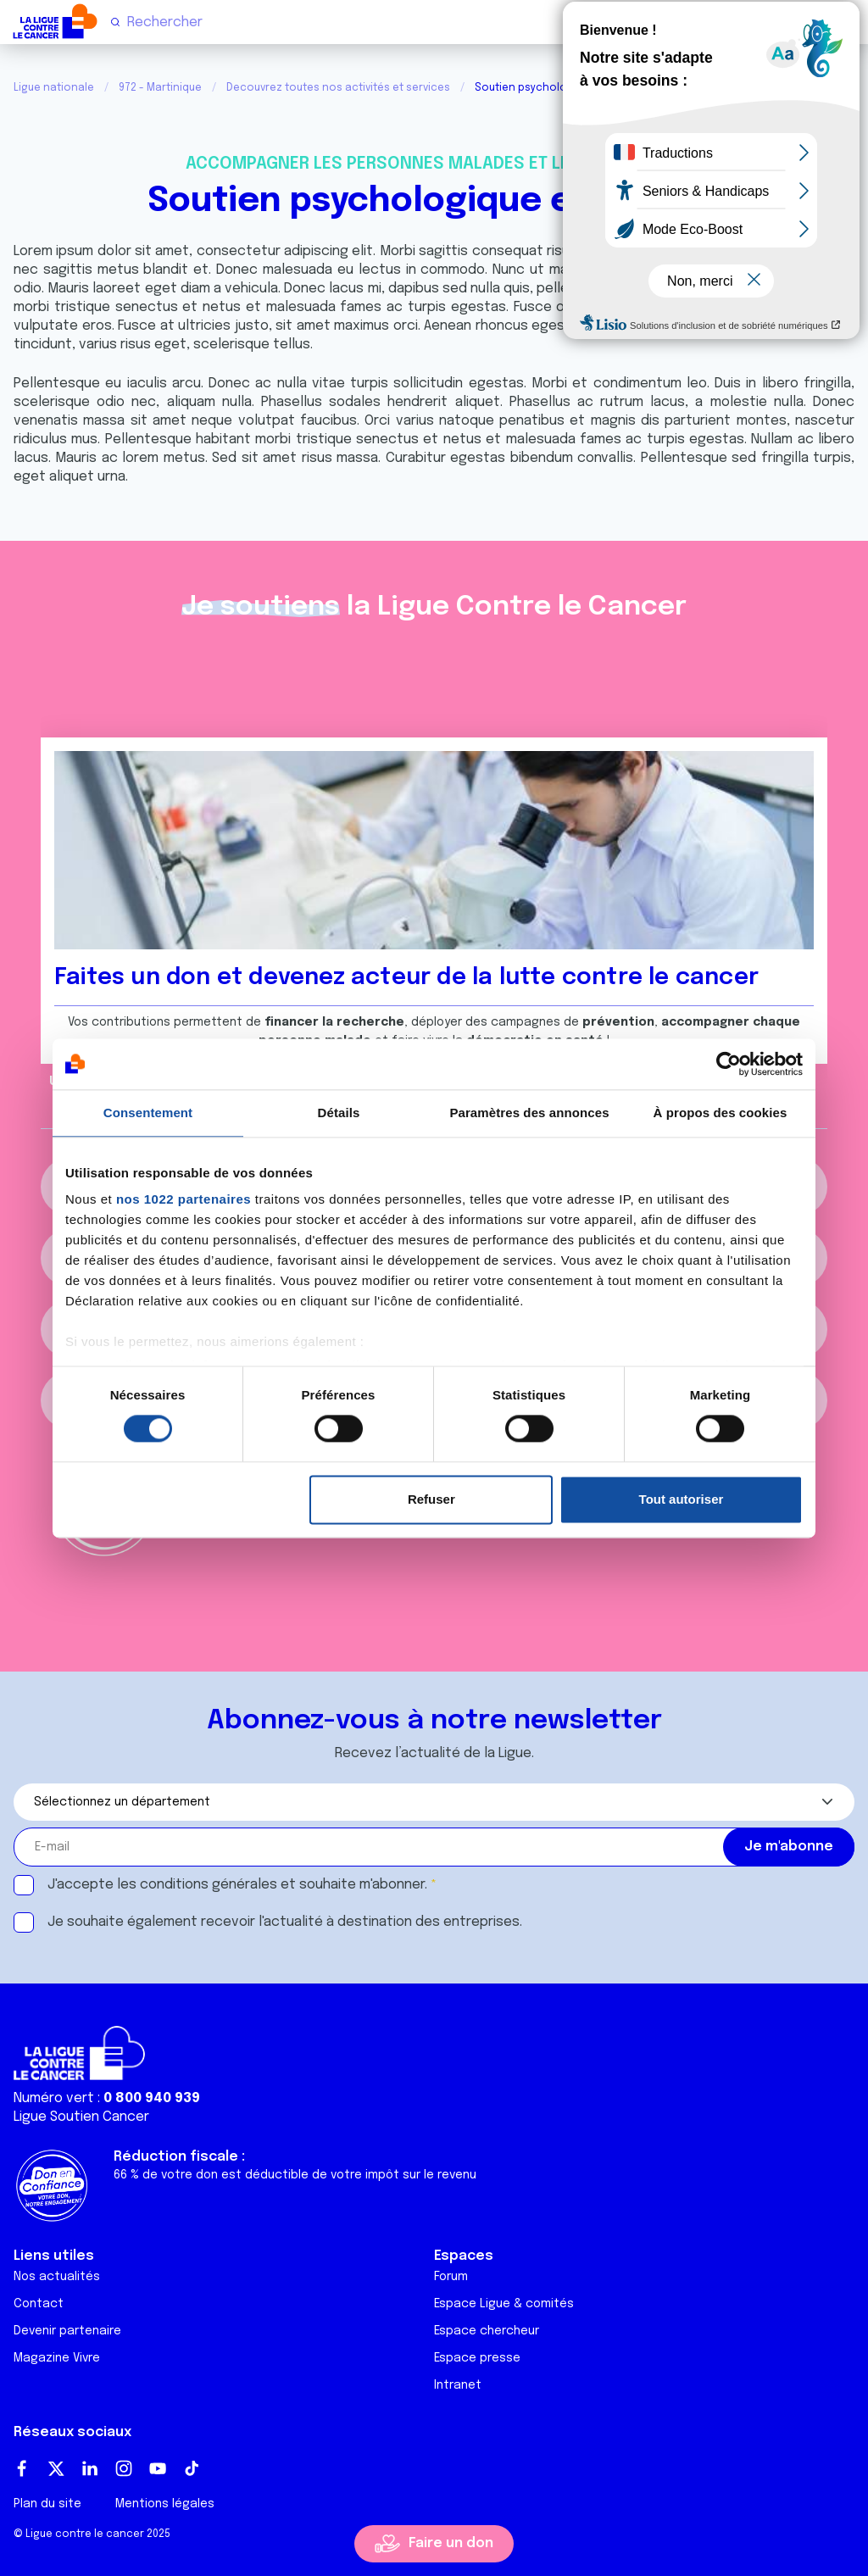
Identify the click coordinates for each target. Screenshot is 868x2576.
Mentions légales (164, 2504)
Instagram (123, 2468)
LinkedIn (89, 2468)
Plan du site (47, 2504)
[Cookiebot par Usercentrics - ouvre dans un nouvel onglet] (728, 1064)
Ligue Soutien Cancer (81, 2117)
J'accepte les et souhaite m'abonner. (237, 1885)
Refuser (431, 1499)
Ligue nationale (54, 88)
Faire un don (451, 2543)
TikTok (191, 2468)
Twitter (55, 2468)
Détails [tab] (339, 1112)
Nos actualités (57, 2277)
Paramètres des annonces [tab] (529, 1112)
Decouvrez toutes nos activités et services (338, 88)
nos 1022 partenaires (183, 1199)
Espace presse (477, 2358)
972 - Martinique (160, 88)
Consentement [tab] (147, 1112)
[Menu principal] (847, 21)
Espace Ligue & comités (504, 2304)
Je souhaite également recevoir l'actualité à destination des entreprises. (284, 1922)
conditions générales (208, 1885)
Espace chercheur (486, 2331)
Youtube (157, 2468)
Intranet (457, 2385)
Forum (451, 2277)
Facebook (22, 2468)
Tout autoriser (681, 1499)
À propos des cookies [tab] (720, 1112)
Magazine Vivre (57, 2358)
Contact (39, 2304)
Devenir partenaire (67, 2331)
